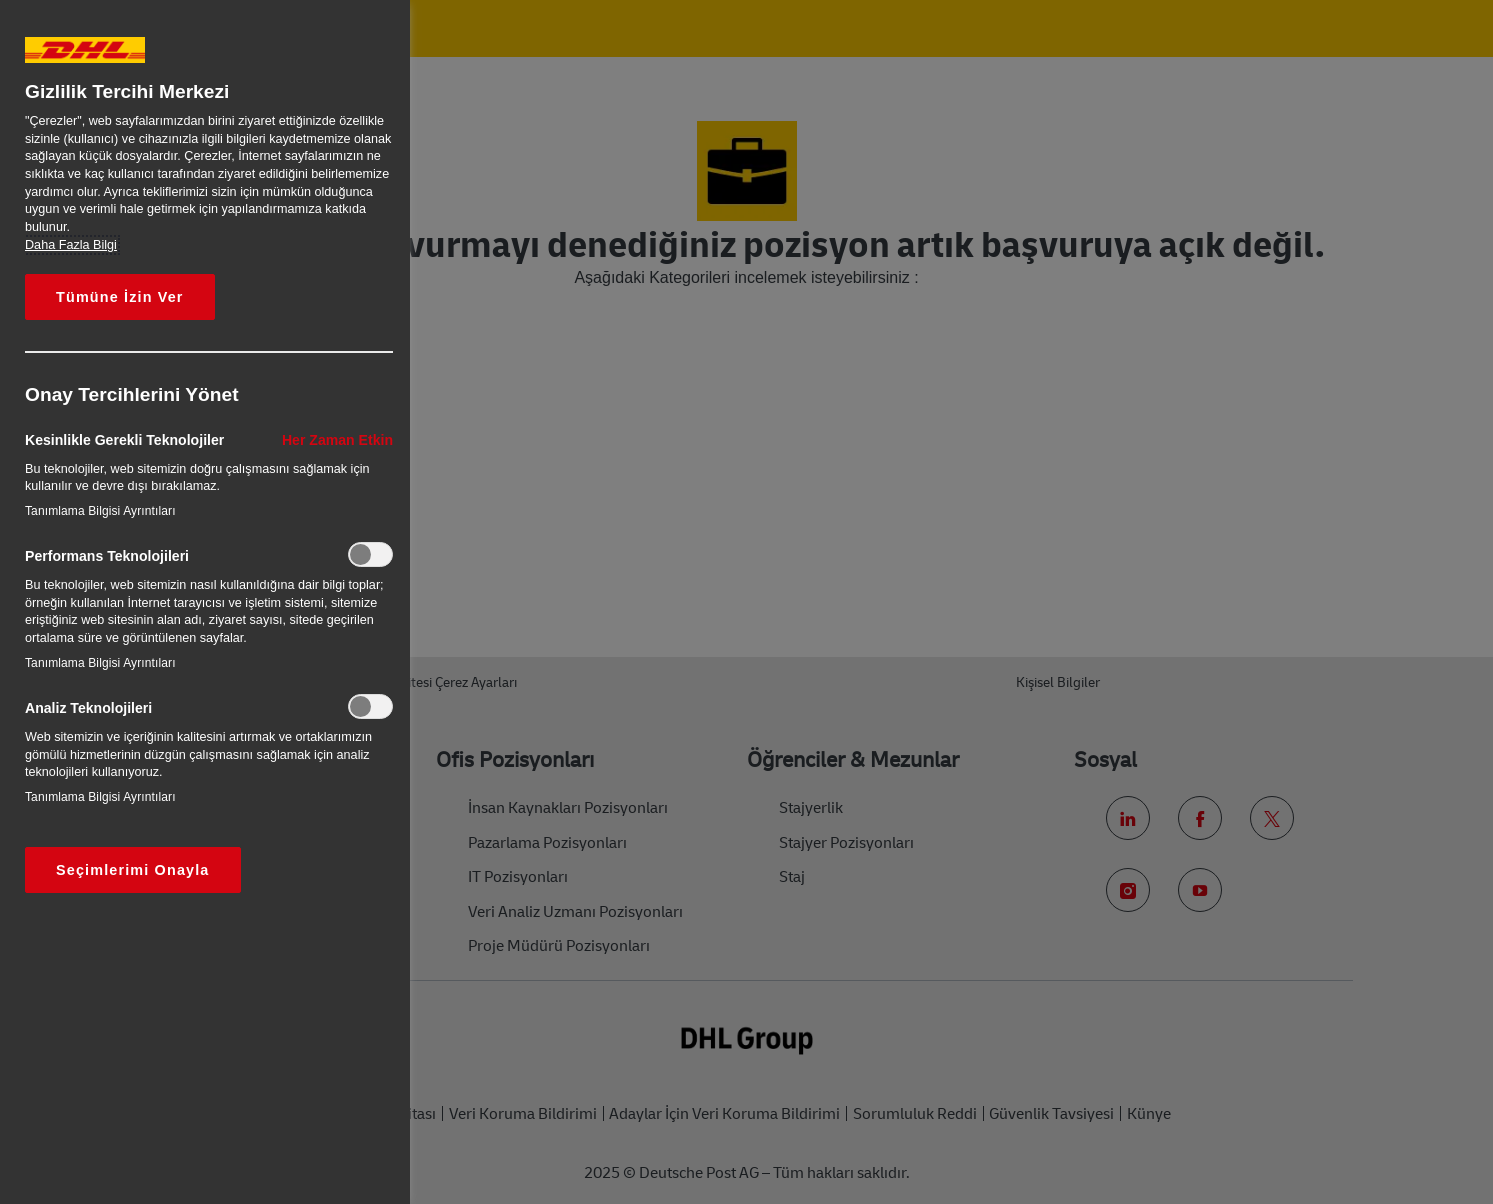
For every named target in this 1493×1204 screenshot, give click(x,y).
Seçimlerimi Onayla (133, 870)
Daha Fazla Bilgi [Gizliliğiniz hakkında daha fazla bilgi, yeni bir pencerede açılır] (71, 245)
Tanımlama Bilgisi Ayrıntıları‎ (100, 511)
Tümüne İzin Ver (120, 297)
